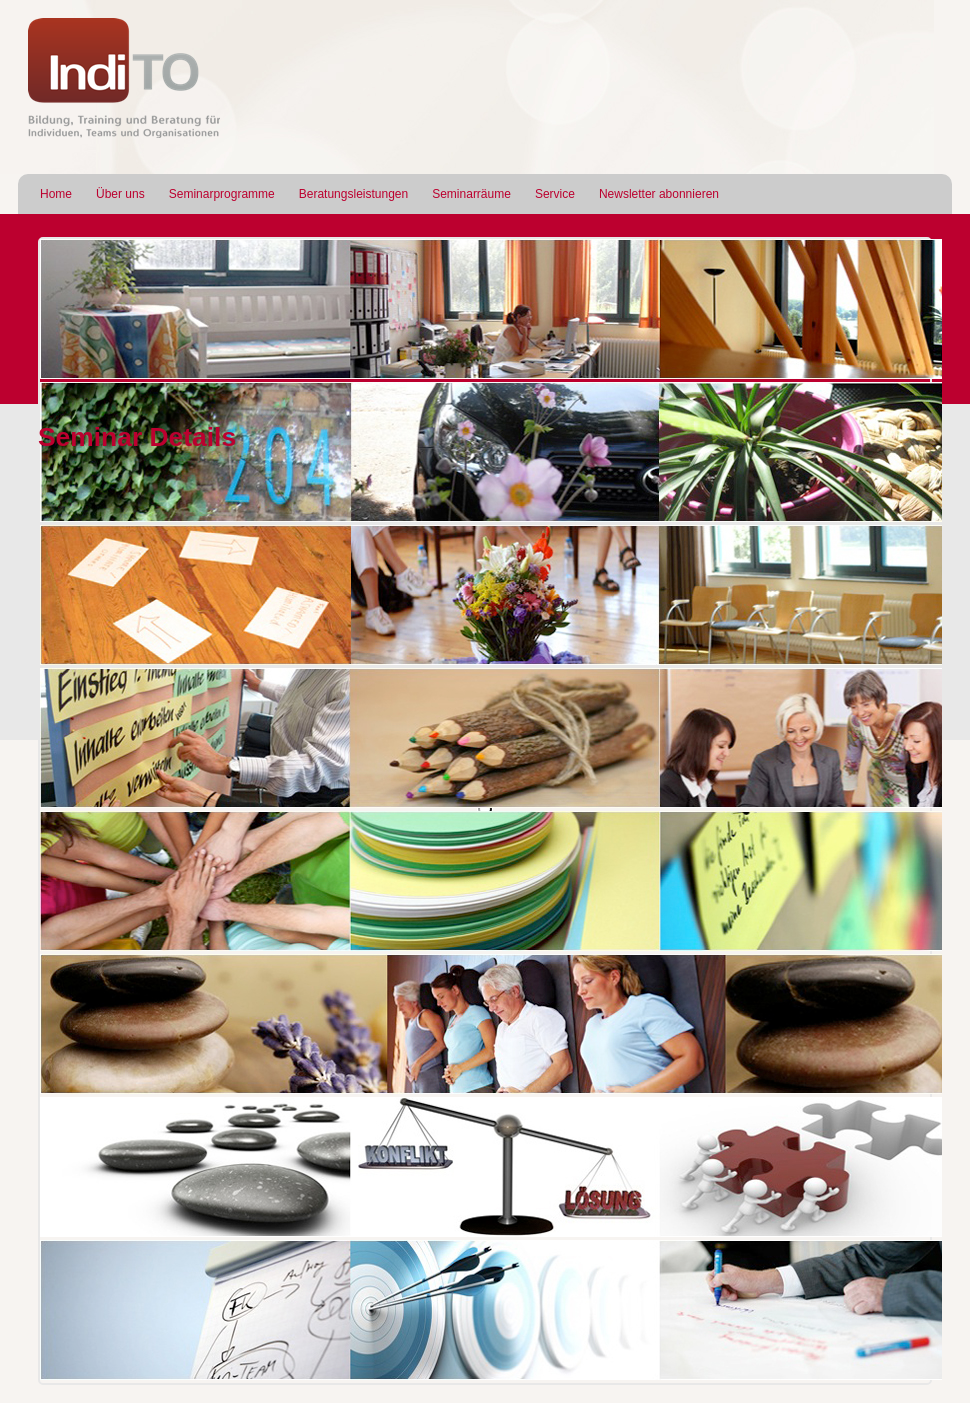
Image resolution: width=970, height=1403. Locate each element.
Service (555, 194)
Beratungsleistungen (353, 194)
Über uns (120, 194)
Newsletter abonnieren (659, 194)
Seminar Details (137, 437)
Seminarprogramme (222, 194)
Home (56, 194)
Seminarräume (471, 194)
